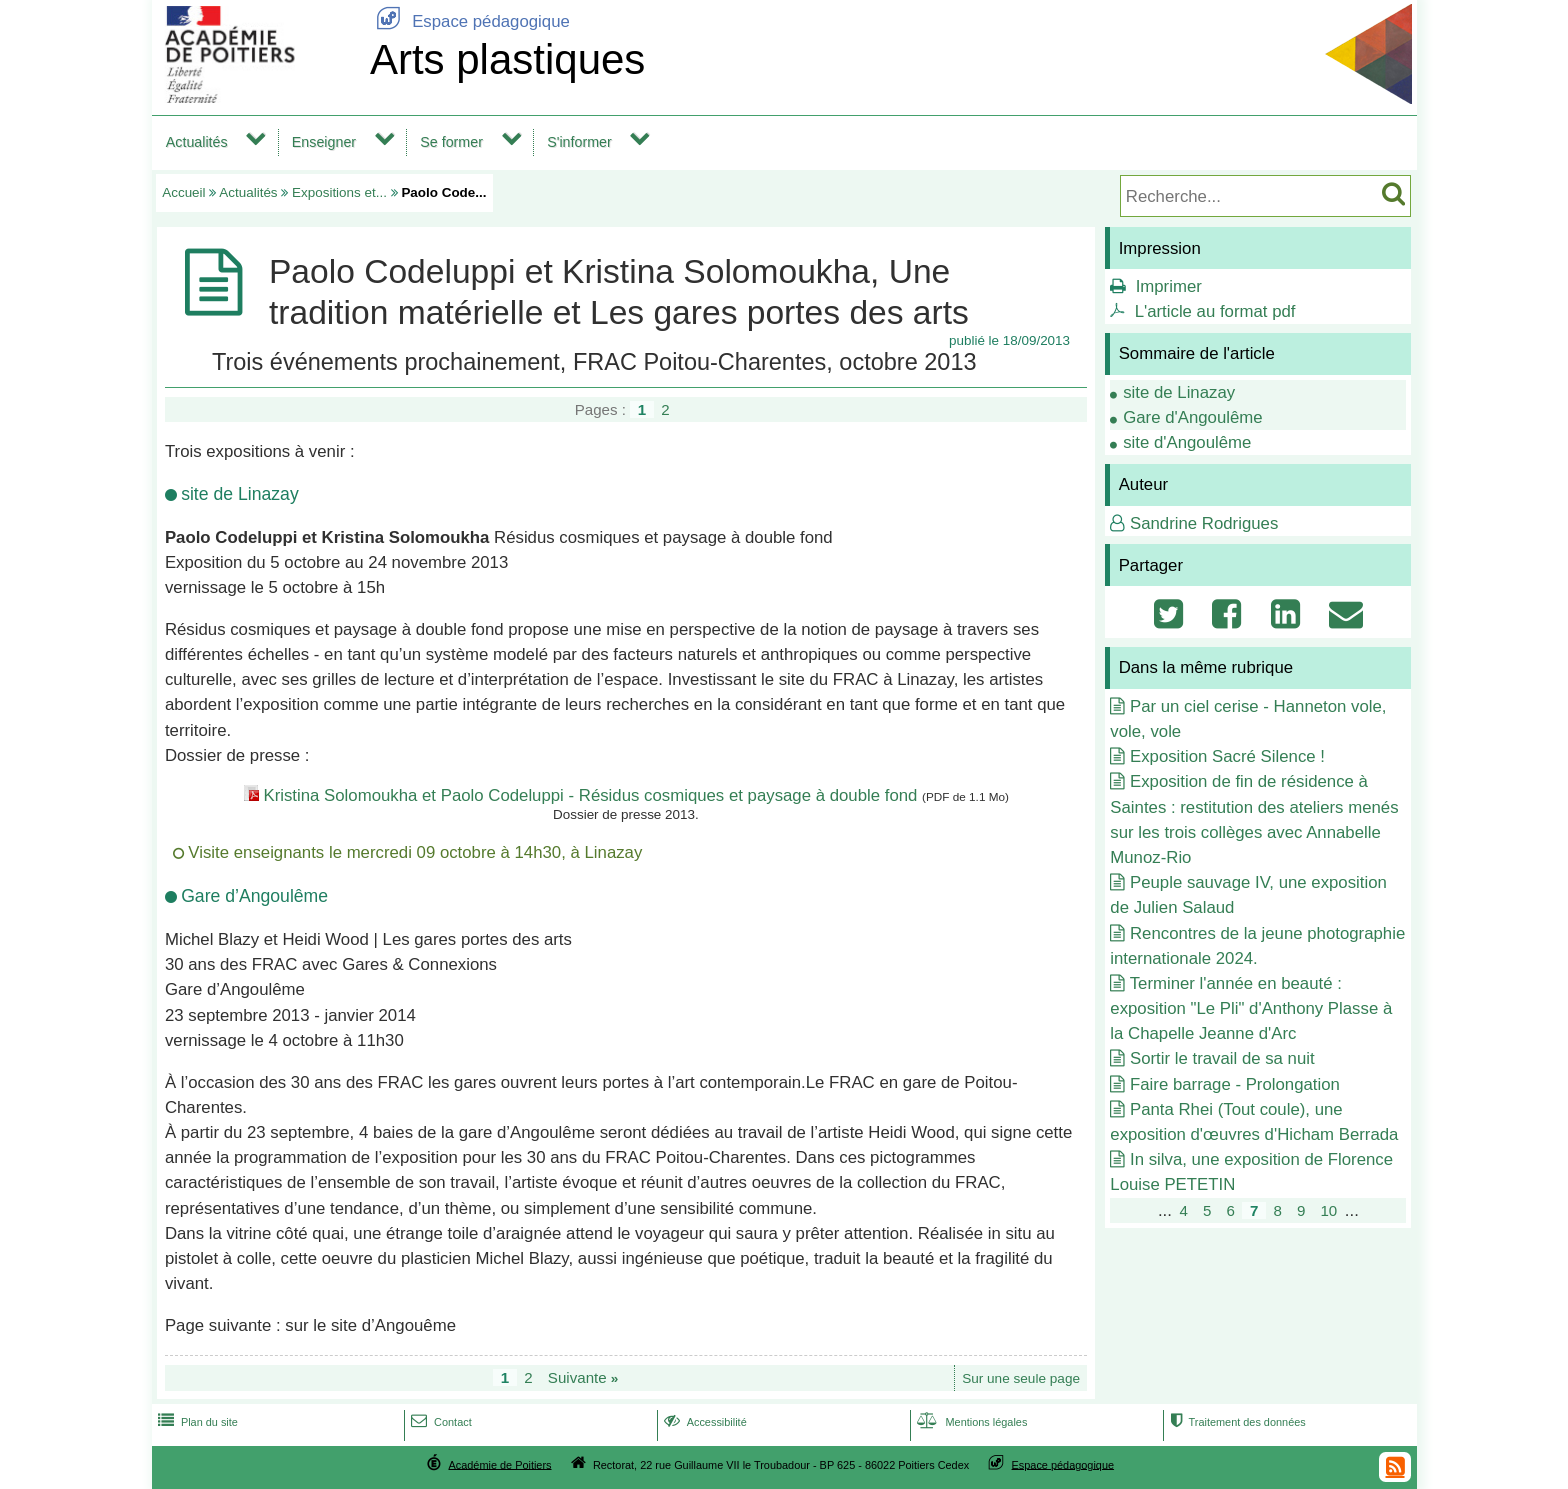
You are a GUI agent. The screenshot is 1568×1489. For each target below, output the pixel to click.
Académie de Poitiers (499, 1464)
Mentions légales (970, 1422)
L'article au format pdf (1215, 311)
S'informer (579, 142)
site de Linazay (1179, 392)
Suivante (583, 1377)
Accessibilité (703, 1422)
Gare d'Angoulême (1192, 417)
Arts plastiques (507, 59)
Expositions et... (339, 192)
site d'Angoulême (1187, 442)
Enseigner (324, 142)
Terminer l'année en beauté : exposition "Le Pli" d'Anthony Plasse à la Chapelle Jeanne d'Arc (1251, 1008)
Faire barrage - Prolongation (1235, 1084)
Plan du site (196, 1422)
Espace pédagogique (470, 21)
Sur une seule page (1021, 1378)
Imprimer (1169, 286)
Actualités (197, 142)
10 (1328, 1210)
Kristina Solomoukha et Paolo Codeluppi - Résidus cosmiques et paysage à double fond (590, 795)
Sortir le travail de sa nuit (1222, 1058)
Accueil (183, 192)
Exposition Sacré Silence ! (1227, 756)
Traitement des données (1235, 1422)
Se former (451, 142)
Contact (439, 1422)
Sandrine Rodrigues (1204, 523)
